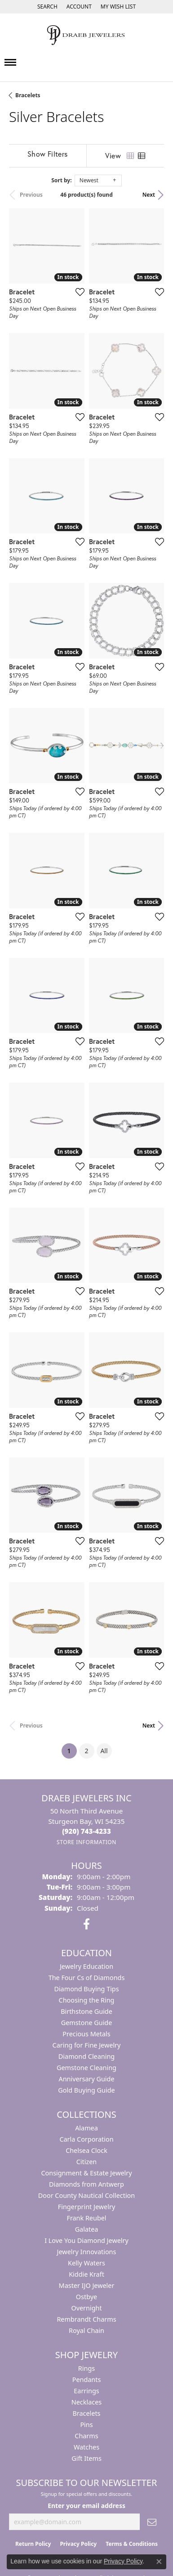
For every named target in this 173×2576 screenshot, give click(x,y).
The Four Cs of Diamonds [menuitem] (87, 1977)
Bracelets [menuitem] (86, 2413)
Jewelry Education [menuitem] (86, 1966)
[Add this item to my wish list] (79, 291)
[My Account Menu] (79, 7)
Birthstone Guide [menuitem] (86, 2011)
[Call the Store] (86, 1831)
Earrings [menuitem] (86, 2391)
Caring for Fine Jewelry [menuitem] (87, 2045)
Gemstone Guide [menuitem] (86, 2022)
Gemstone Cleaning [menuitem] (86, 2067)
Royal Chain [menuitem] (86, 2330)
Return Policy (33, 2544)
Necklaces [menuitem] (86, 2402)
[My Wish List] (118, 7)
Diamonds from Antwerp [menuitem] (86, 2184)
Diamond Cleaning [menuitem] (86, 2056)
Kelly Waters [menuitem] (86, 2263)
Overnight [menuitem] (86, 2308)
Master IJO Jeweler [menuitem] (87, 2285)
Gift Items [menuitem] (86, 2458)
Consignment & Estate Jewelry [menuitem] (86, 2173)
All (103, 1750)
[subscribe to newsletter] (152, 2521)
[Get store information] (86, 1842)
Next (148, 195)
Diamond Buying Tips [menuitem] (86, 1989)
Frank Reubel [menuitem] (86, 2218)
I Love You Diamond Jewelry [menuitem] (86, 2240)
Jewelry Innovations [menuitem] (86, 2251)
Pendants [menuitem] (86, 2379)
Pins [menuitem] (86, 2424)
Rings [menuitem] (86, 2368)
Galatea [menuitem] (86, 2229)
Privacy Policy (78, 2544)
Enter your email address (86, 2505)
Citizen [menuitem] (86, 2161)
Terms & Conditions (132, 2544)
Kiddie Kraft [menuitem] (86, 2274)
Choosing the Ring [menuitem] (87, 2000)
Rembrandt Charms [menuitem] (86, 2319)
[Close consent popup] (159, 2561)
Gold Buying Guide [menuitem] (86, 2090)
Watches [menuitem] (86, 2447)
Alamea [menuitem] (86, 2128)
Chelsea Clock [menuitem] (86, 2150)
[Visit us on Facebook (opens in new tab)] (86, 1924)
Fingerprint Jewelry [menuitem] (86, 2206)
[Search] (47, 7)
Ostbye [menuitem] (86, 2296)
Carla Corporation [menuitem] (86, 2139)
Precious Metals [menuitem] (86, 2034)
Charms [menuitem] (86, 2436)
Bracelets (27, 95)
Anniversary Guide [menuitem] (86, 2079)
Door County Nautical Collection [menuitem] (86, 2195)
